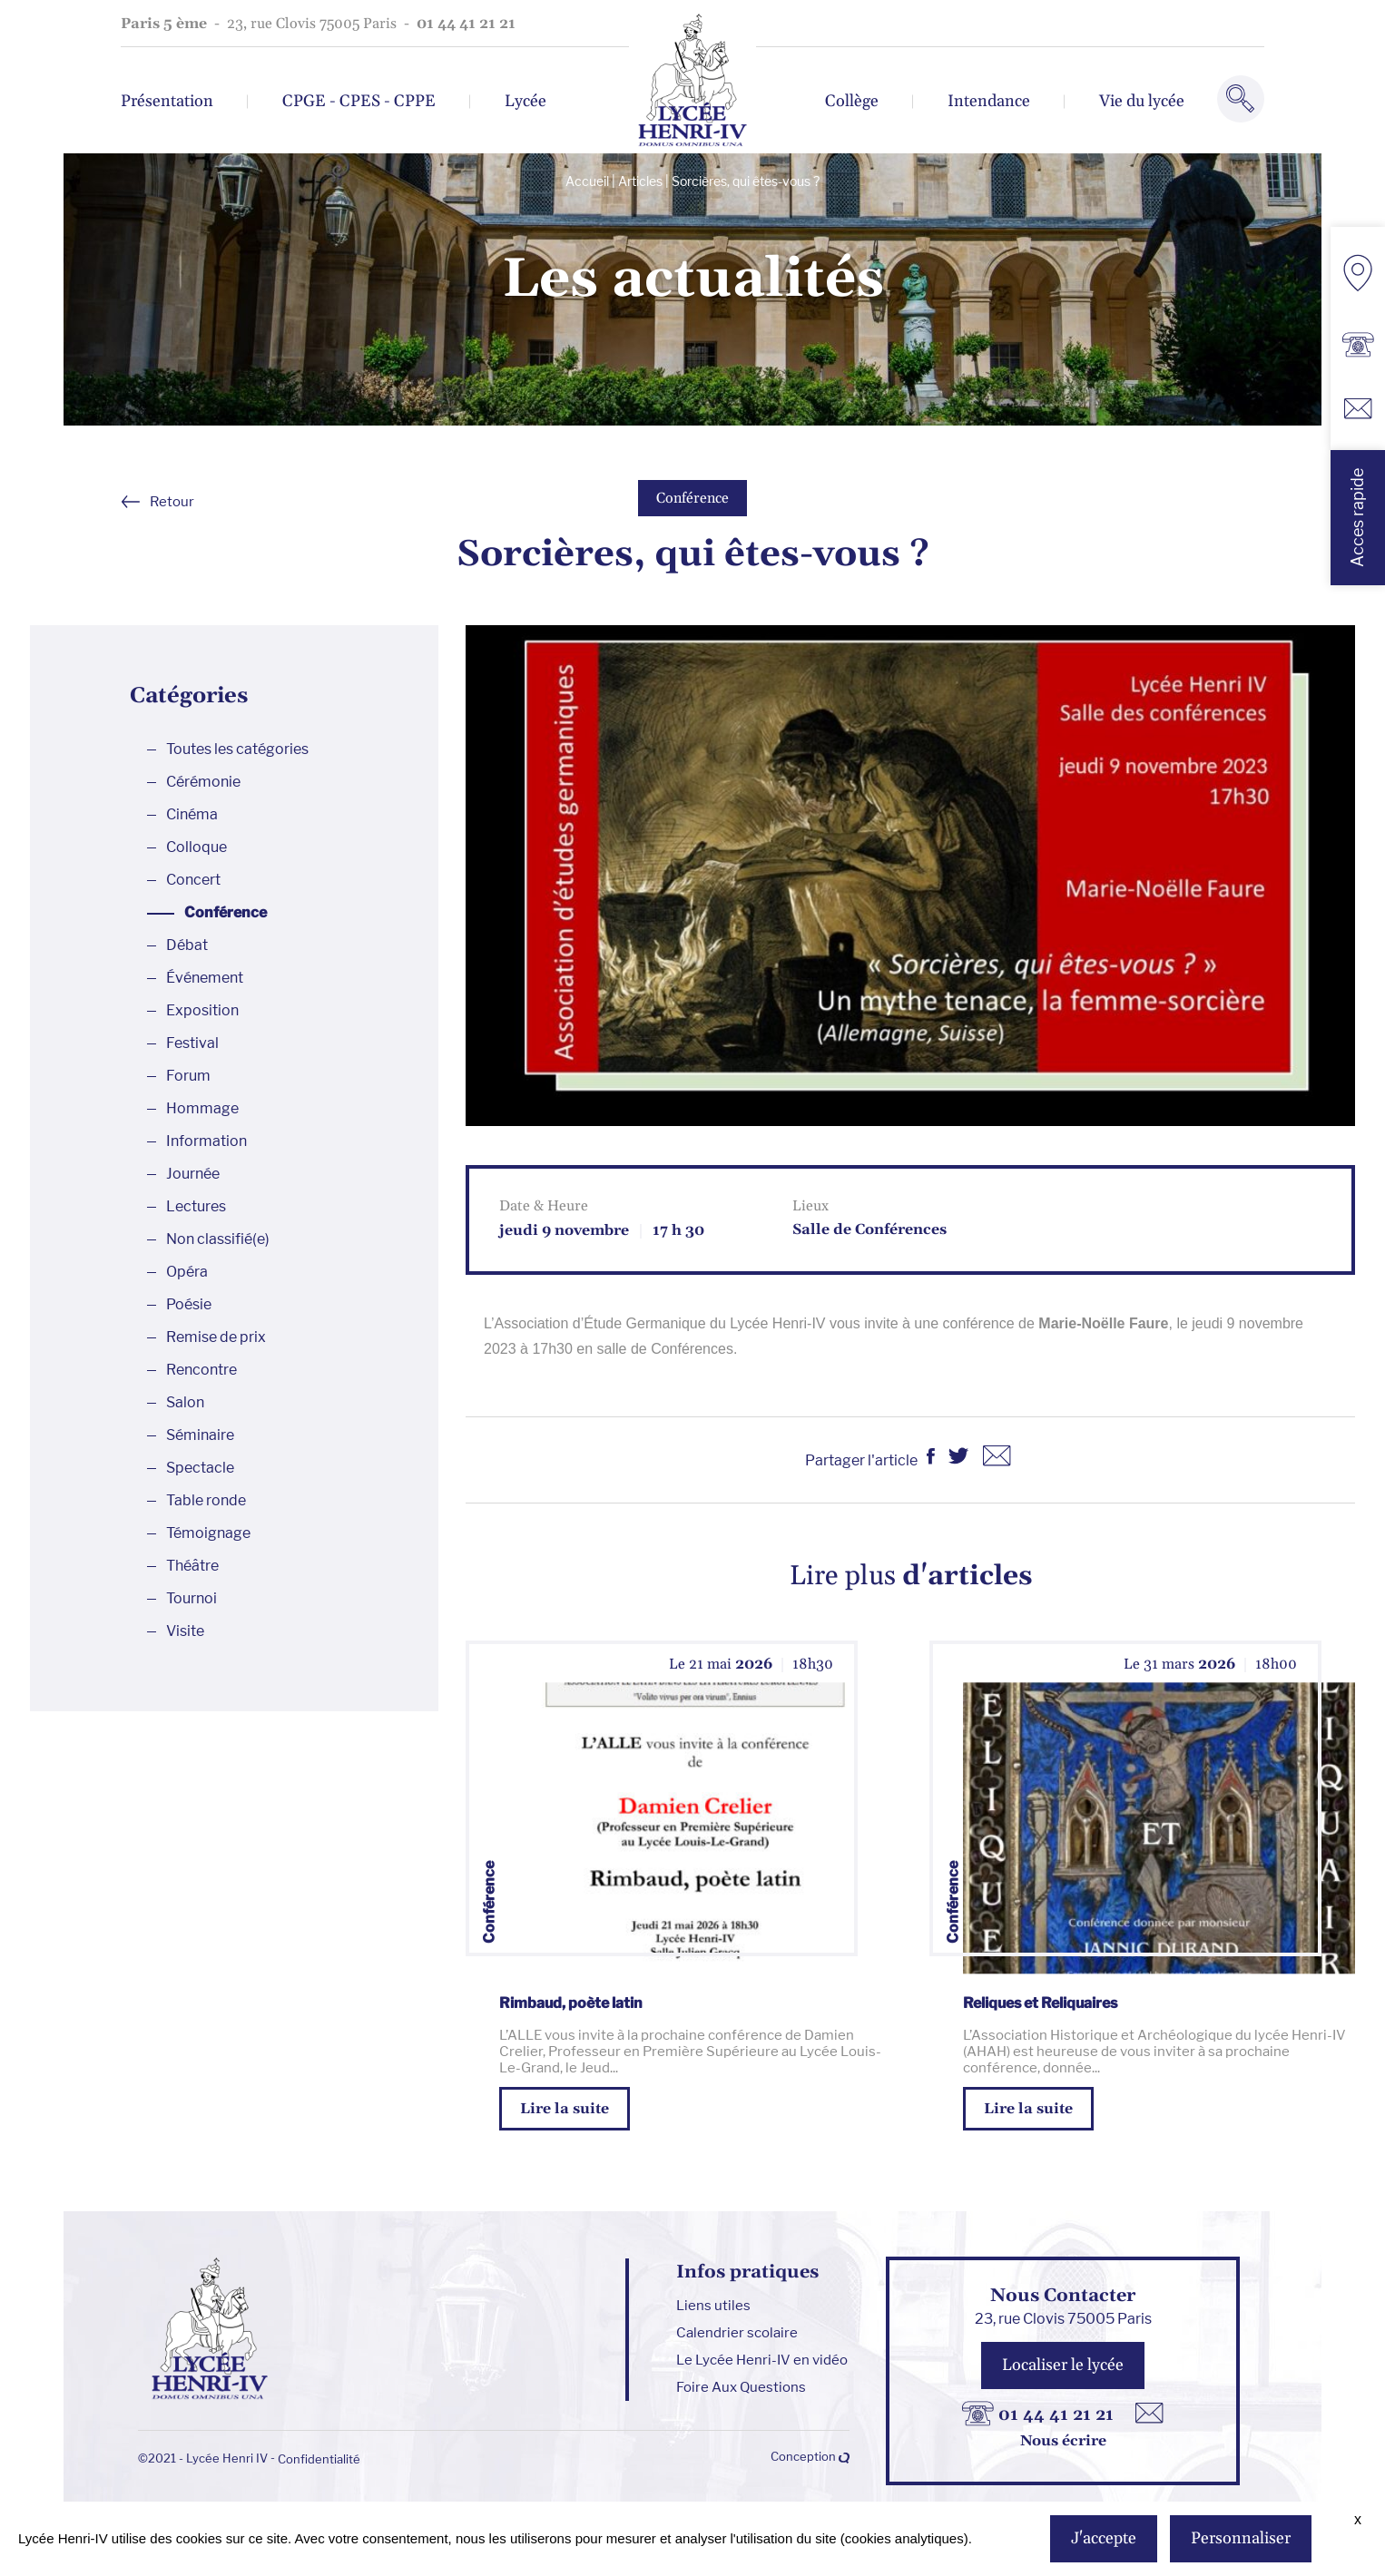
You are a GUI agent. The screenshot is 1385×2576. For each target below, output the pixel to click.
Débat (187, 945)
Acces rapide (1357, 517)
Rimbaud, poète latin (571, 2003)
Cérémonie (203, 781)
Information (206, 1141)
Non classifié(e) (218, 1239)
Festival (192, 1043)
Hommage (202, 1108)
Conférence (692, 498)
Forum (188, 1075)
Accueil (587, 181)
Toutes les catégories (237, 749)
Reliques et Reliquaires (1040, 2003)
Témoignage (208, 1533)
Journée (193, 1173)
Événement (204, 977)
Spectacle (200, 1467)
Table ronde (206, 1500)
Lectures (196, 1206)
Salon (185, 1402)
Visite (185, 1631)
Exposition (202, 1010)
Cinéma (192, 814)
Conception (810, 2456)
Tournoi (191, 1598)
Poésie (188, 1304)
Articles (640, 181)
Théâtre (192, 1565)
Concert (193, 879)
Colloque (196, 847)
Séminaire (200, 1435)
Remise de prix (216, 1337)
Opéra (187, 1271)
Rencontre (201, 1369)
